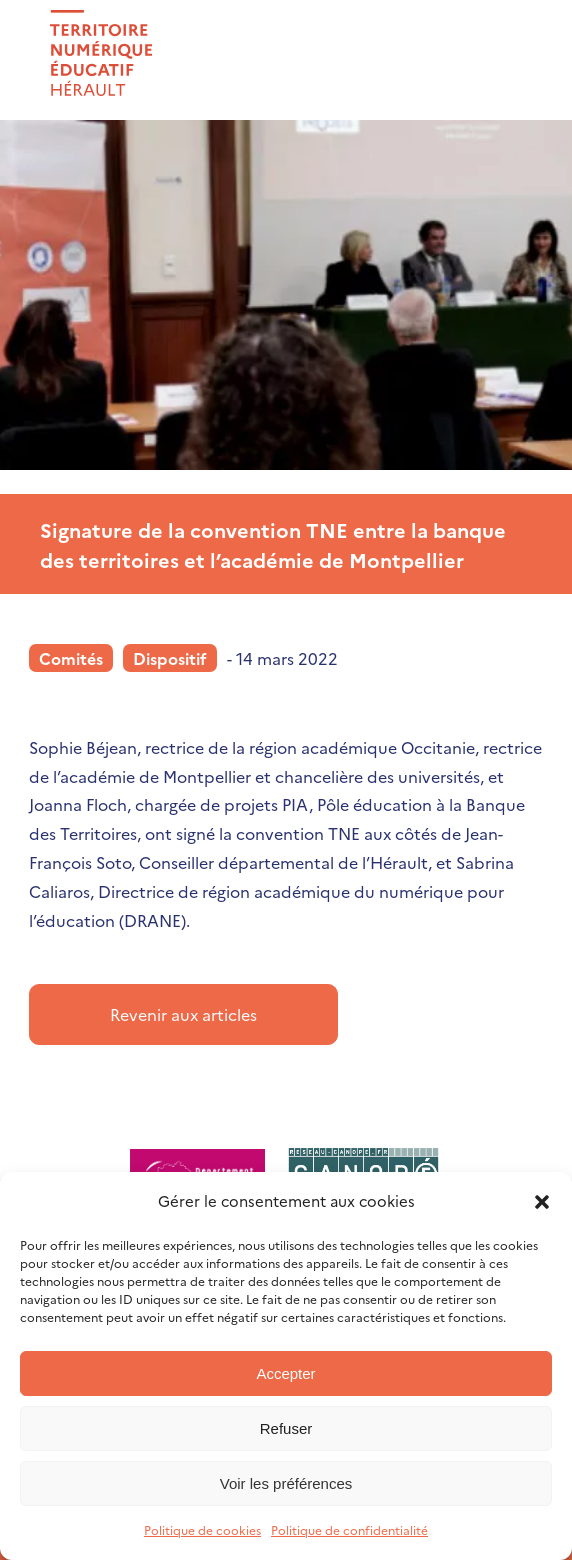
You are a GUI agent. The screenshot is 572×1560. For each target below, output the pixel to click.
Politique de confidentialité (349, 1529)
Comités (71, 658)
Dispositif (170, 658)
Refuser (286, 1428)
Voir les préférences (286, 1483)
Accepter (285, 1373)
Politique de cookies (202, 1529)
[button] (542, 1202)
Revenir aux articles (183, 1014)
